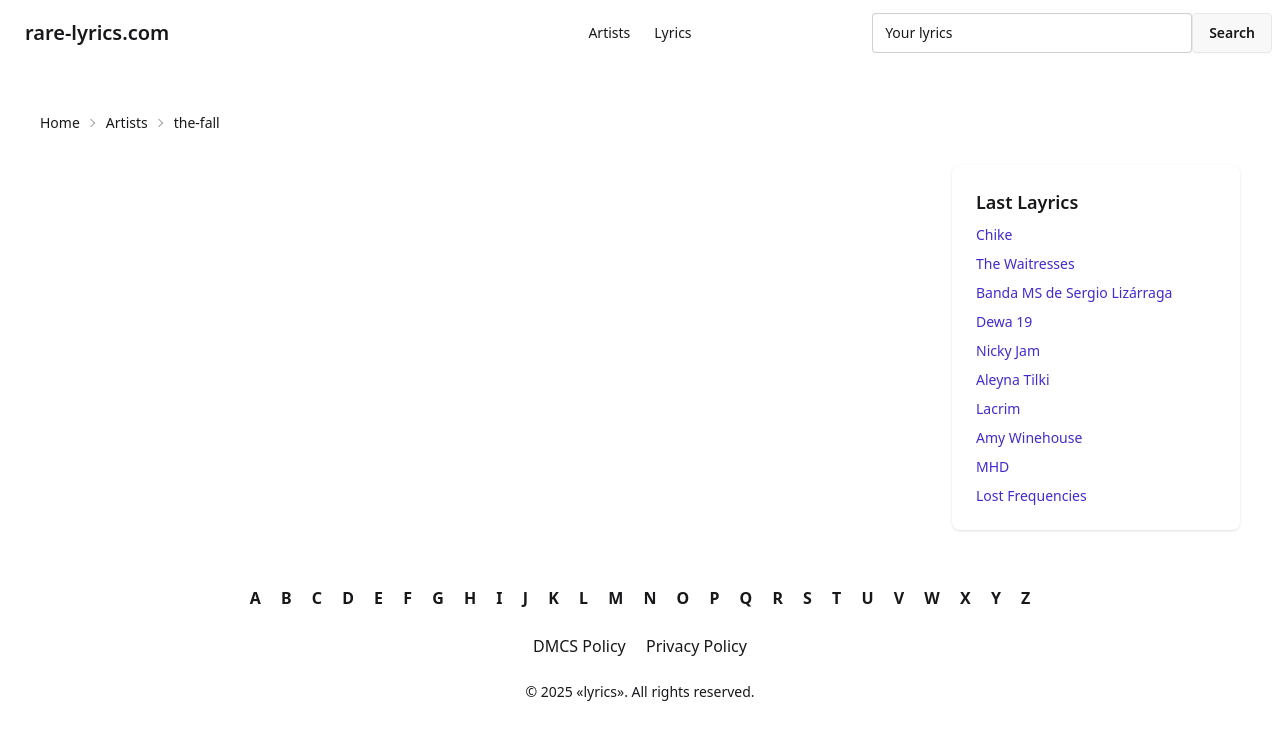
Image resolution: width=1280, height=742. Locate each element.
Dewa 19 (1004, 321)
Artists (609, 32)
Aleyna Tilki (1013, 379)
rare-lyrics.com (97, 32)
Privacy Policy (696, 646)
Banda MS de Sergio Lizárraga (1074, 292)
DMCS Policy (579, 646)
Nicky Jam (1008, 350)
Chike (994, 234)
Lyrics (672, 32)
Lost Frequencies (1031, 495)
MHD (992, 466)
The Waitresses (1025, 263)
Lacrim (998, 408)
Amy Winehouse (1029, 437)
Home (60, 122)
